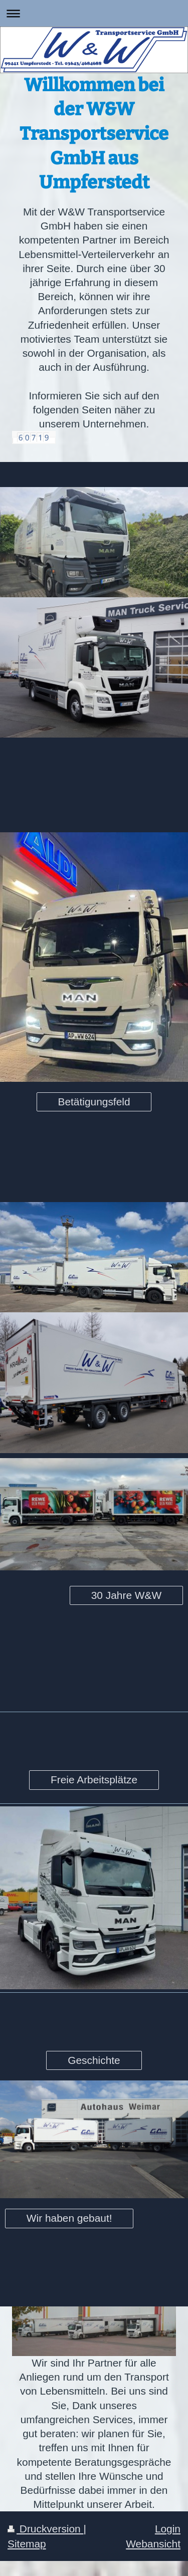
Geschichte (94, 2060)
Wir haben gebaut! (69, 2218)
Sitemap (27, 2543)
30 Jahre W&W (126, 1595)
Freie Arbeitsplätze (94, 1779)
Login (167, 2528)
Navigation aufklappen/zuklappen (94, 13)
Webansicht (153, 2543)
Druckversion (46, 2528)
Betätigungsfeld (94, 1101)
